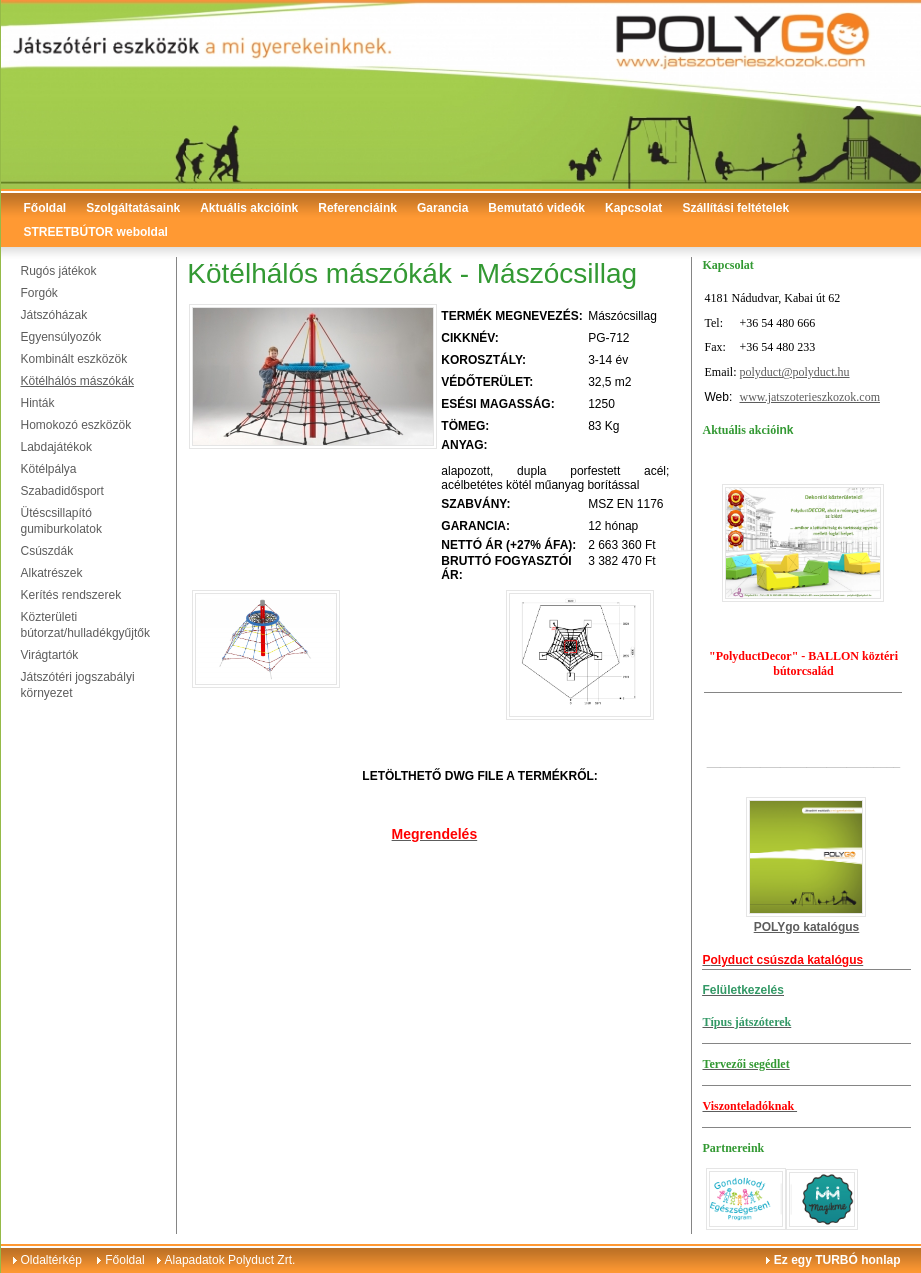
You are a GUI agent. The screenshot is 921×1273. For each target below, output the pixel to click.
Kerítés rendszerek (71, 595)
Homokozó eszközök (76, 425)
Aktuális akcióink (249, 208)
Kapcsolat (633, 208)
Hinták (38, 403)
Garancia (442, 208)
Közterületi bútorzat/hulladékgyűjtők (85, 625)
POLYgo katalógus (807, 927)
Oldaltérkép (51, 1260)
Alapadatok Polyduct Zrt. (230, 1260)
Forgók (39, 293)
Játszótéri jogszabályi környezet (78, 685)
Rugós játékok (59, 271)
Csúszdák (47, 551)
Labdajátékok (56, 447)
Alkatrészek (52, 573)
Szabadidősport (62, 491)
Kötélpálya (49, 469)
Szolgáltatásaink (133, 208)
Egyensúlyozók (61, 337)
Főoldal (45, 208)
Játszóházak (54, 315)
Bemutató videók (536, 208)
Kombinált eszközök (74, 359)
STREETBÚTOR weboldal (96, 232)
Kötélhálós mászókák (77, 381)
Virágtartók (50, 655)
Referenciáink (357, 208)
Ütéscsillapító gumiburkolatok (61, 521)
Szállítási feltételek (735, 208)
